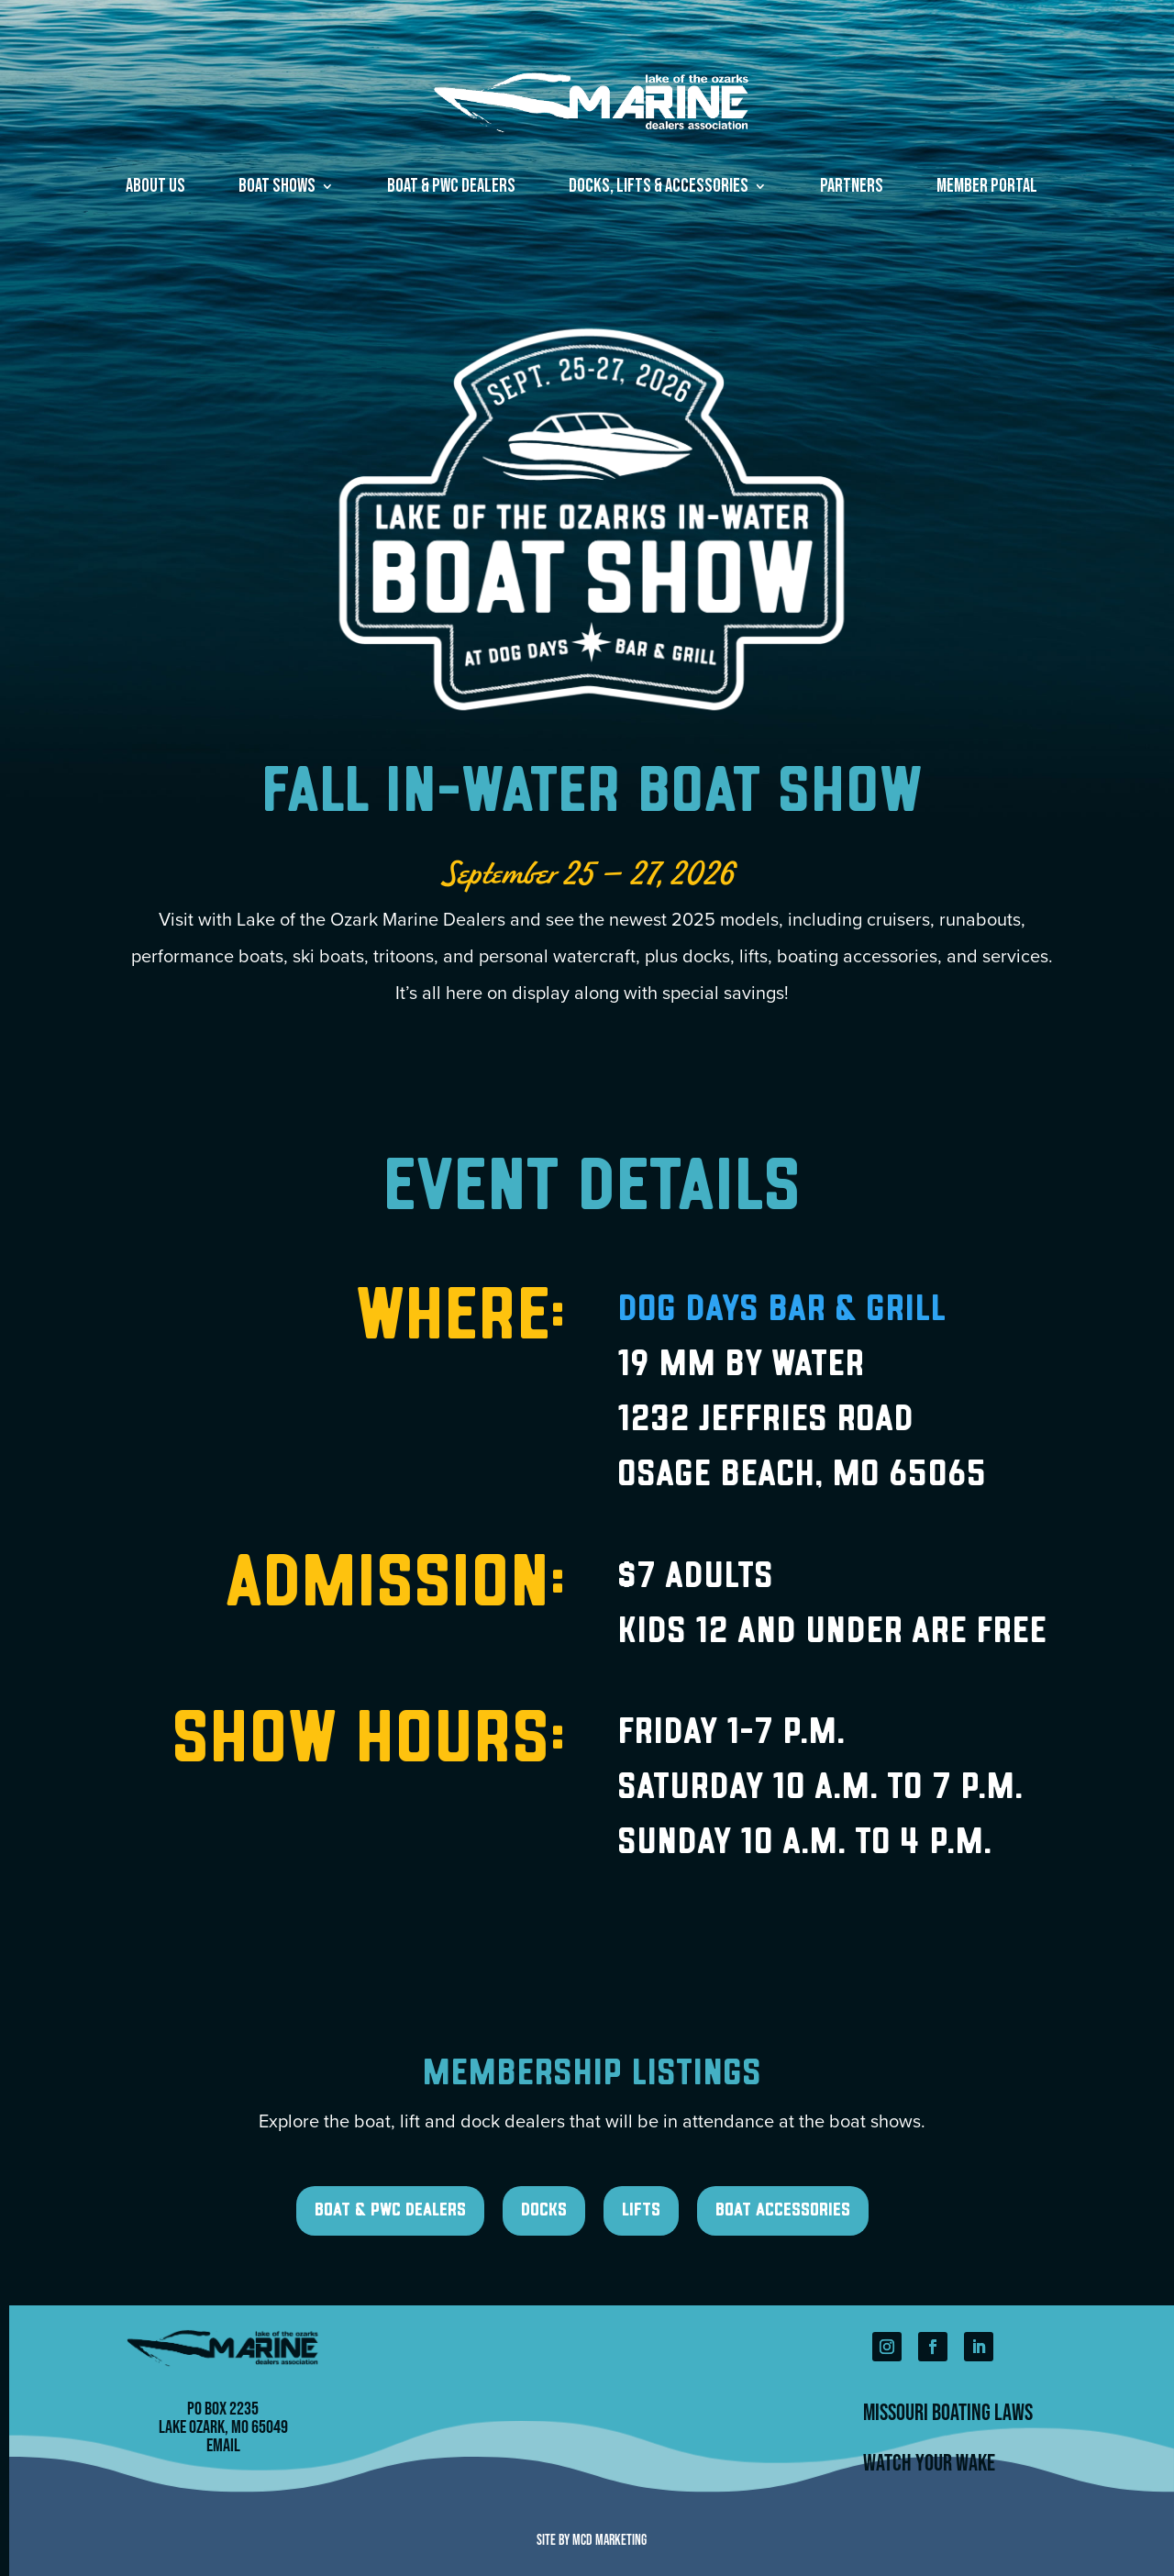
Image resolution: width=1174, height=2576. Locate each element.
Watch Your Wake (929, 2462)
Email (223, 2445)
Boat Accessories (782, 2211)
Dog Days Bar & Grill (781, 1310)
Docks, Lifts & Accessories (658, 188)
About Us (155, 188)
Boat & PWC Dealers (451, 188)
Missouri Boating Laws (948, 2412)
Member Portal (986, 188)
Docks (544, 2211)
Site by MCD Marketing (592, 2539)
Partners (851, 188)
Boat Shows (277, 188)
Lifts (641, 2211)
